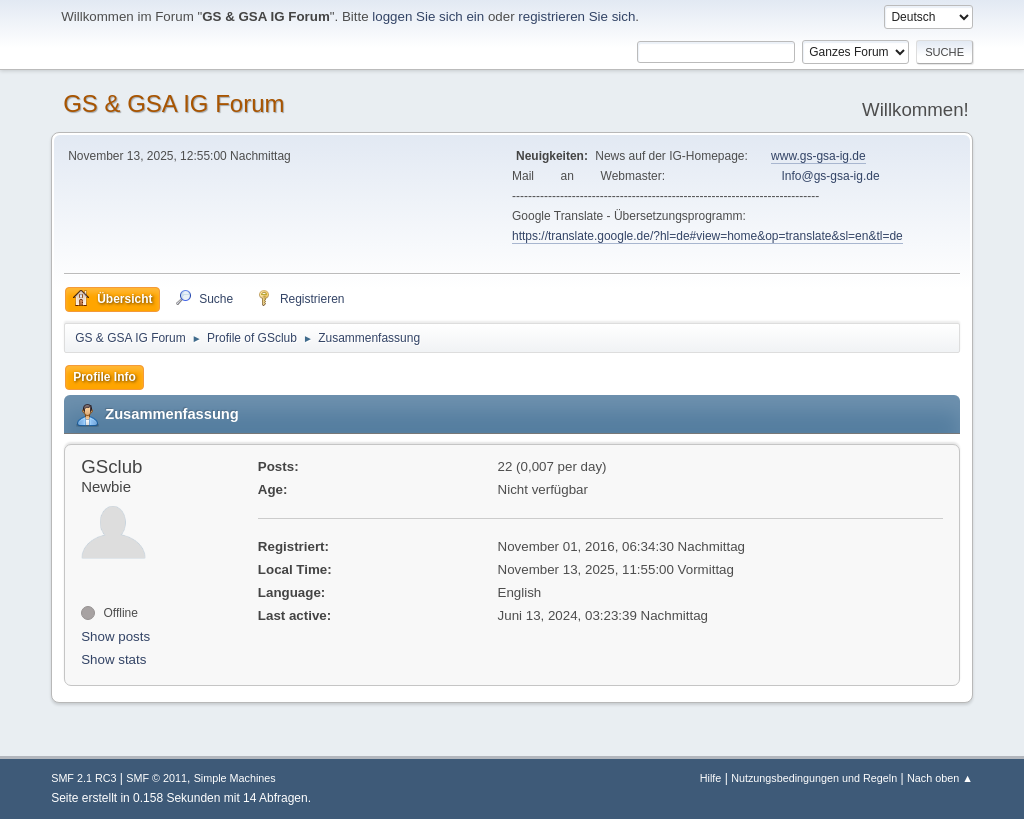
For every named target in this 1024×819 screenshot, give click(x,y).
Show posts (115, 636)
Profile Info (104, 377)
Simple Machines (235, 778)
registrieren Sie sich (576, 16)
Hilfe (711, 778)
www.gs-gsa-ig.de (818, 156)
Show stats (113, 659)
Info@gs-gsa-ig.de (831, 176)
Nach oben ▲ (940, 778)
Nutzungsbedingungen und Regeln (814, 778)
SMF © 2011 (156, 778)
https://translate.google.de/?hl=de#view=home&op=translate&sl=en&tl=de (707, 236)
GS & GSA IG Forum (173, 103)
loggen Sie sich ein (428, 16)
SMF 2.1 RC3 (83, 778)
